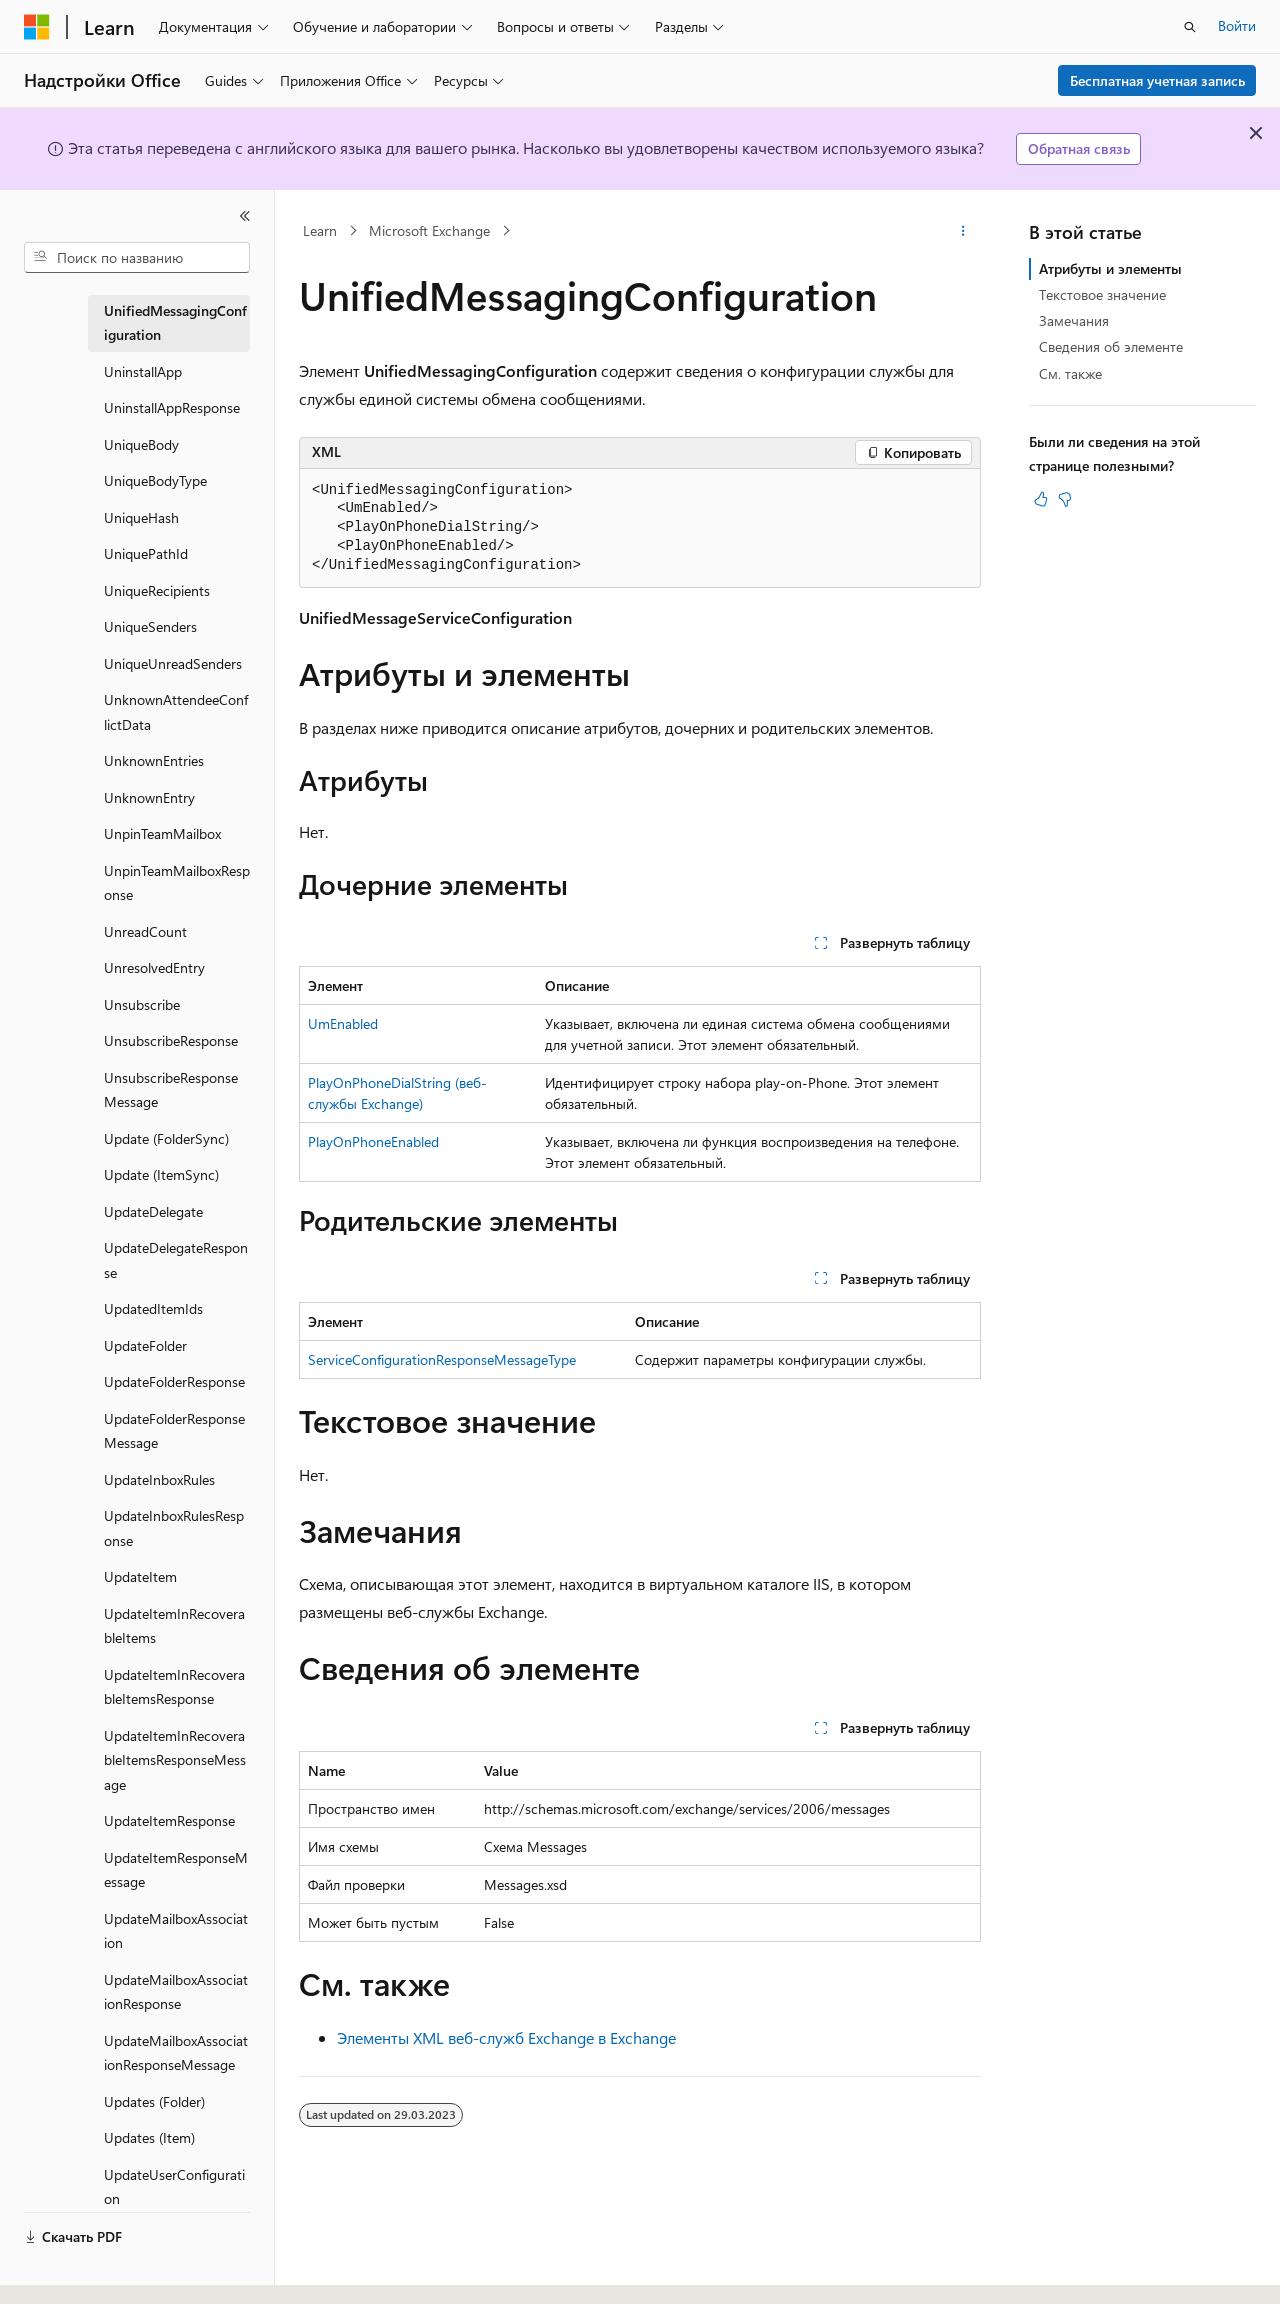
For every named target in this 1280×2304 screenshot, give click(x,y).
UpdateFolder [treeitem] (145, 1345)
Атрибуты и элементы (1110, 268)
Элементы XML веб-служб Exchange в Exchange (506, 2037)
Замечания (1074, 320)
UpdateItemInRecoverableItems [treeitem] (174, 1626)
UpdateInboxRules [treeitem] (159, 1479)
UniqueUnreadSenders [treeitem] (173, 663)
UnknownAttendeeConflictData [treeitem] (176, 712)
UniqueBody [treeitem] (141, 444)
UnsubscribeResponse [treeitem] (171, 1040)
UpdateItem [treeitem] (140, 1576)
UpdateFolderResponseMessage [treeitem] (174, 1431)
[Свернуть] (245, 216)
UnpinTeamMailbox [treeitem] (162, 833)
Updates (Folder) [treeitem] (154, 2101)
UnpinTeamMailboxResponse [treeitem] (177, 883)
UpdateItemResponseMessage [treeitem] (176, 1870)
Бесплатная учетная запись (1157, 80)
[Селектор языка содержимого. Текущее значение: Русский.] (70, 2271)
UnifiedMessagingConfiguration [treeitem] (175, 323)
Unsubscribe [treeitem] (142, 1004)
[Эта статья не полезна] (1065, 499)
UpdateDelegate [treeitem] (153, 1211)
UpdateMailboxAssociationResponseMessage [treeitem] (176, 2053)
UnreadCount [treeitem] (145, 931)
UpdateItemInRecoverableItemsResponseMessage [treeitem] (175, 1760)
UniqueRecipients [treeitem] (157, 590)
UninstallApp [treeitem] (143, 371)
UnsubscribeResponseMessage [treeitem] (171, 1090)
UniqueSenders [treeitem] (150, 626)
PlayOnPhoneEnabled (373, 1141)
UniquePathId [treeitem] (146, 553)
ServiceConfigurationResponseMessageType (442, 1359)
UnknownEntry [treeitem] (149, 797)
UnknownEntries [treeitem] (154, 760)
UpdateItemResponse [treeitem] (169, 1820)
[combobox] (137, 258)
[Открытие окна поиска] (1190, 27)
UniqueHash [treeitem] (141, 517)
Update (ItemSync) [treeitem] (161, 1174)
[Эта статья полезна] (1041, 499)
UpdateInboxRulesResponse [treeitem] (174, 1528)
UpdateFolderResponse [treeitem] (174, 1381)
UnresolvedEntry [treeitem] (154, 967)
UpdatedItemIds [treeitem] (153, 1308)
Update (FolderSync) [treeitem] (166, 1138)
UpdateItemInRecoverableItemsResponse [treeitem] (174, 1687)
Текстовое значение (1102, 294)
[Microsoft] (37, 27)
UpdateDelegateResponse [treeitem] (176, 1260)
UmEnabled (343, 1023)
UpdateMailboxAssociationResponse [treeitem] (176, 1992)
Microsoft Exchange (429, 230)
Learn (320, 230)
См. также (1070, 373)
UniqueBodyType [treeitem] (155, 480)
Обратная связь (1079, 148)
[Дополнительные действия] (963, 231)
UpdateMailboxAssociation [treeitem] (176, 1931)
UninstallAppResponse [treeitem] (172, 407)
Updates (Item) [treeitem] (149, 2137)
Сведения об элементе (1111, 346)
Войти (1237, 25)
